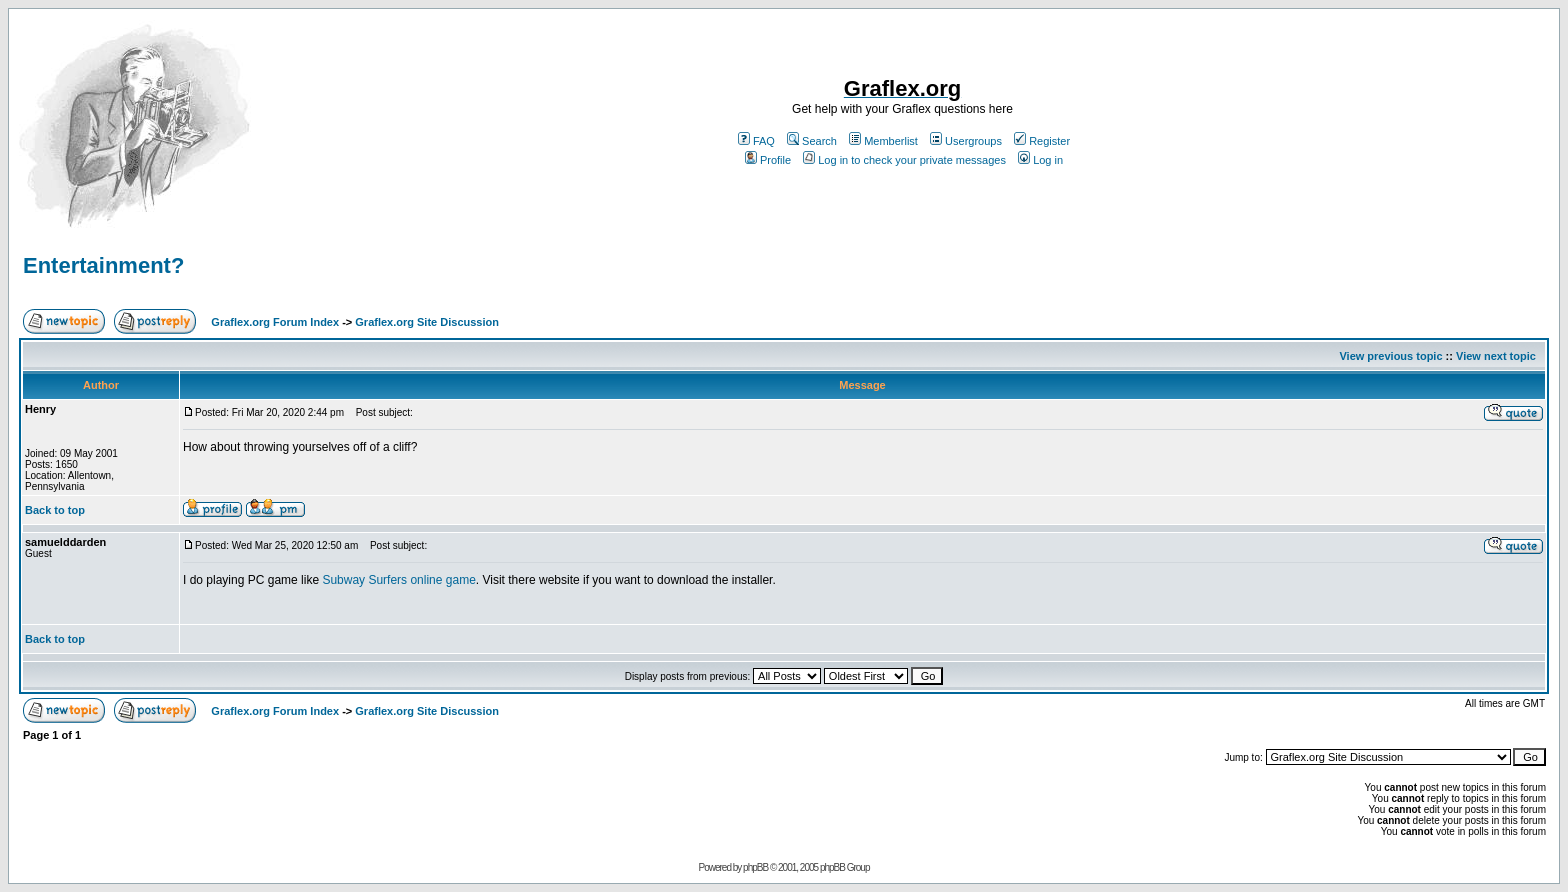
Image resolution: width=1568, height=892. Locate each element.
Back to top (55, 510)
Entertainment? (103, 265)
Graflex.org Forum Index (275, 322)
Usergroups (966, 141)
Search (812, 141)
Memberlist (883, 141)
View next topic (1496, 356)
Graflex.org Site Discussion (427, 322)
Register (1042, 141)
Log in (1040, 160)
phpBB (755, 867)
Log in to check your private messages (904, 160)
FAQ (756, 141)
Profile (768, 160)
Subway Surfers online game (398, 580)
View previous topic (1390, 356)
